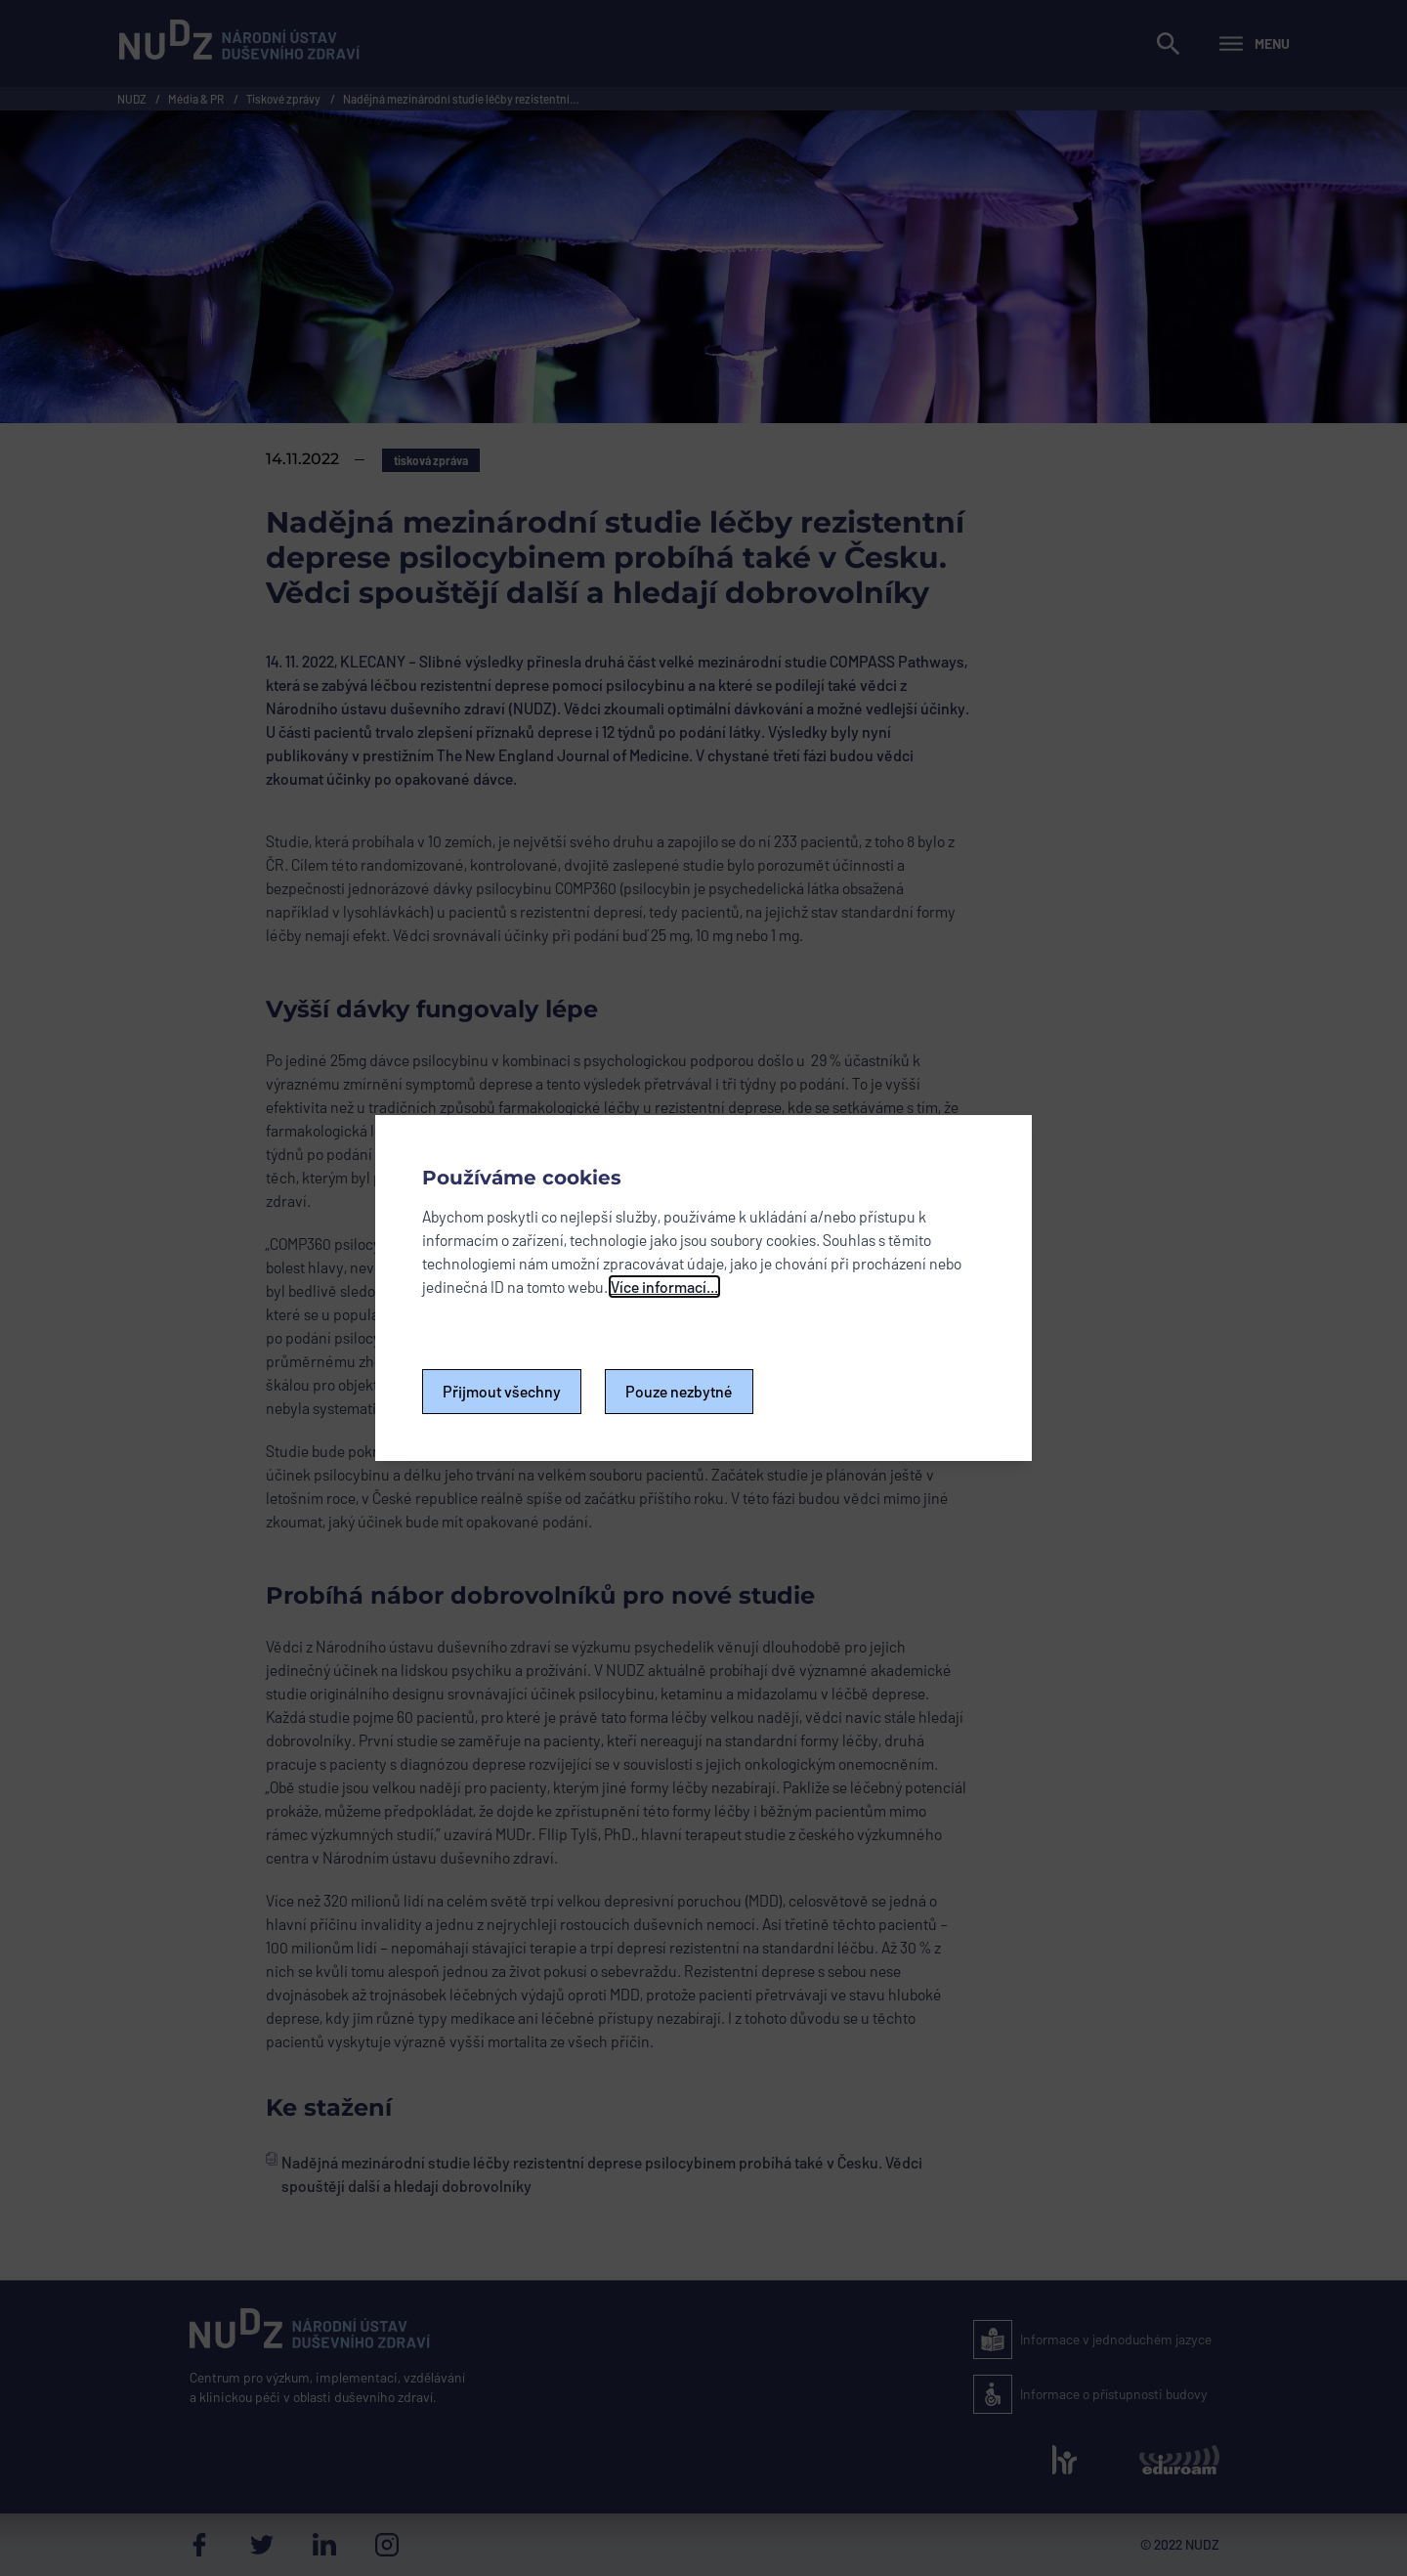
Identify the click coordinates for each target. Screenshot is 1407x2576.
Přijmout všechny (502, 1391)
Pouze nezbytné (679, 1391)
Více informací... (664, 1286)
